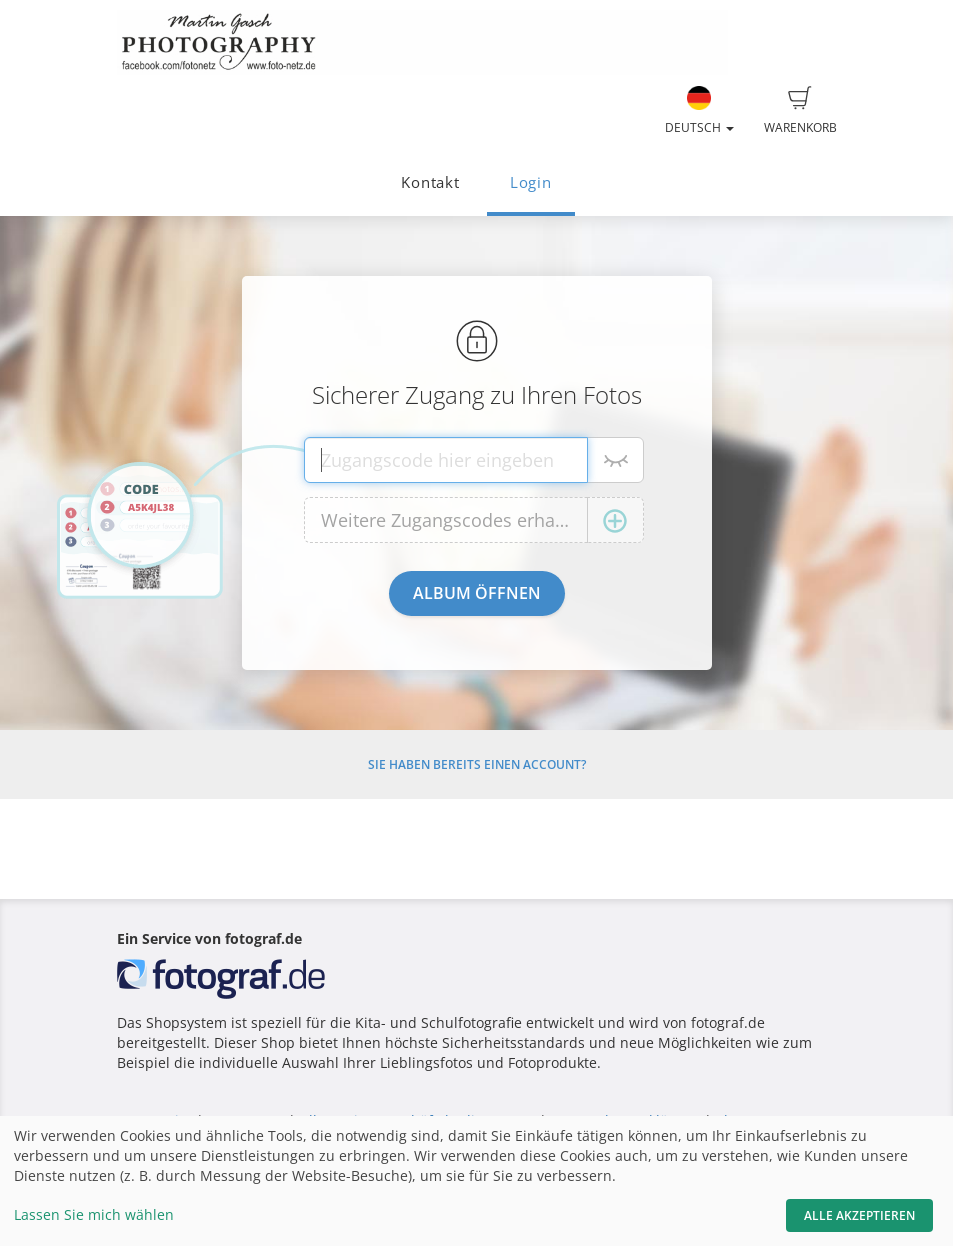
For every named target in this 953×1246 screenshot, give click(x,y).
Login (531, 182)
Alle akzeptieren (859, 1215)
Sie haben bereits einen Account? (477, 764)
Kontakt (430, 182)
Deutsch (699, 111)
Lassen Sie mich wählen (94, 1214)
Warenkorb (800, 111)
